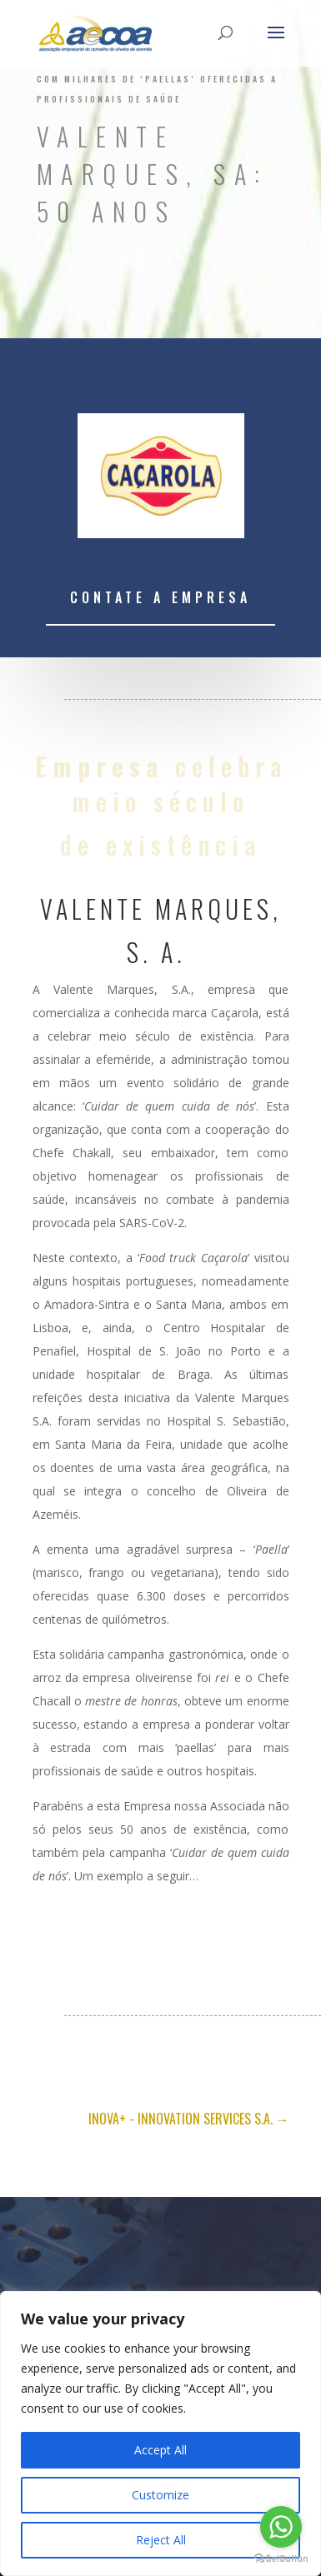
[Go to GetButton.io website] (281, 2559)
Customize (160, 2495)
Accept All (160, 2450)
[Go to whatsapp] (281, 2527)
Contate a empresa (160, 597)
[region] (160, 2433)
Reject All (161, 2540)
